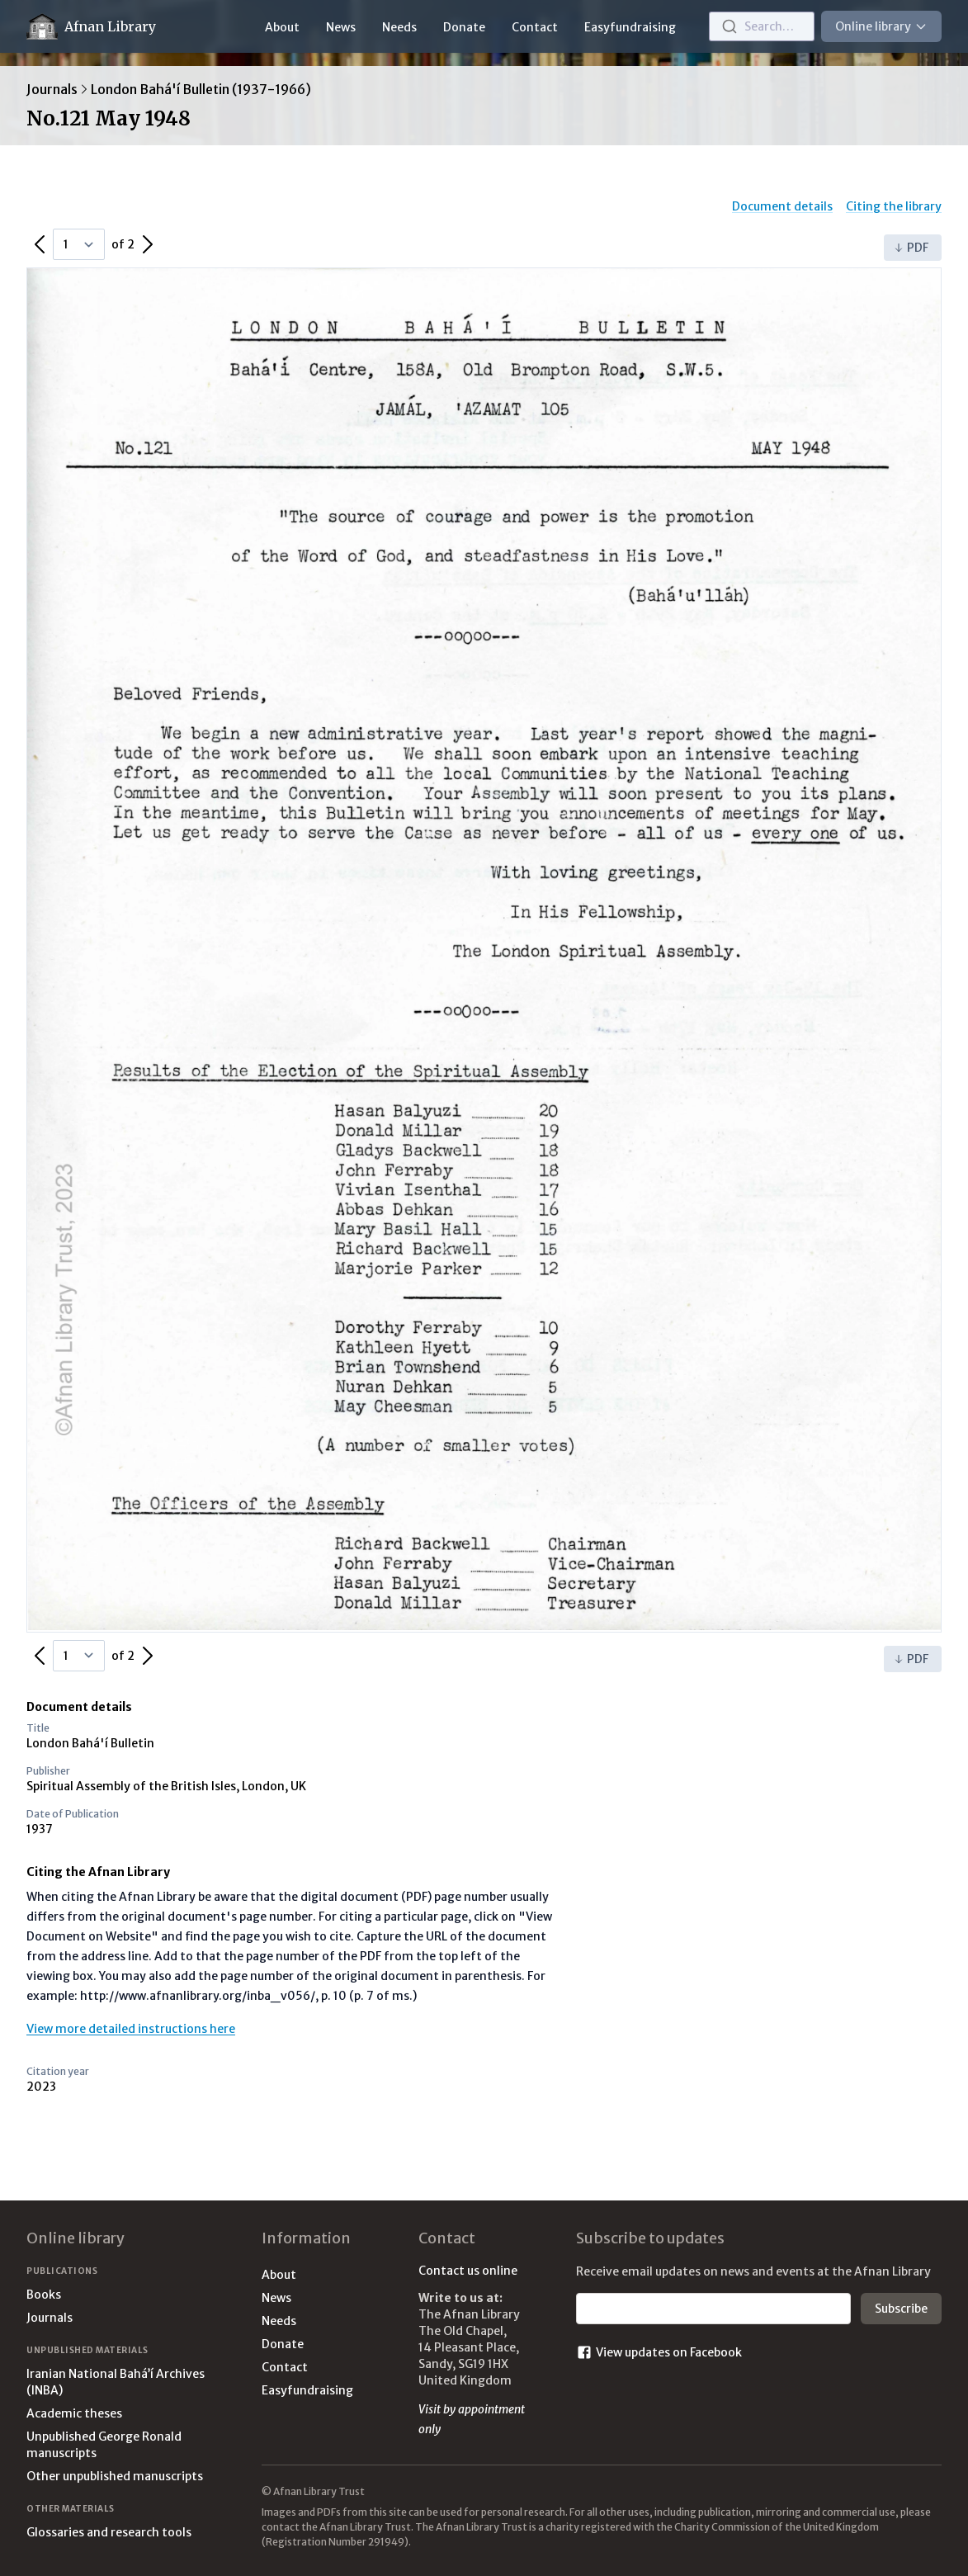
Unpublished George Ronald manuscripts (104, 2444)
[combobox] (762, 26)
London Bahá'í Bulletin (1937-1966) (201, 89)
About (282, 27)
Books (43, 2294)
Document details (782, 206)
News (341, 27)
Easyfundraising (630, 27)
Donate (464, 27)
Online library (881, 26)
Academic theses (74, 2413)
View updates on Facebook (659, 2352)
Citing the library (894, 206)
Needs (399, 27)
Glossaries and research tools (108, 2532)
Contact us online (467, 2270)
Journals (52, 89)
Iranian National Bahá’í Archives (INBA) (115, 2382)
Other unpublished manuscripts (114, 2476)
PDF (911, 247)
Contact (535, 27)
